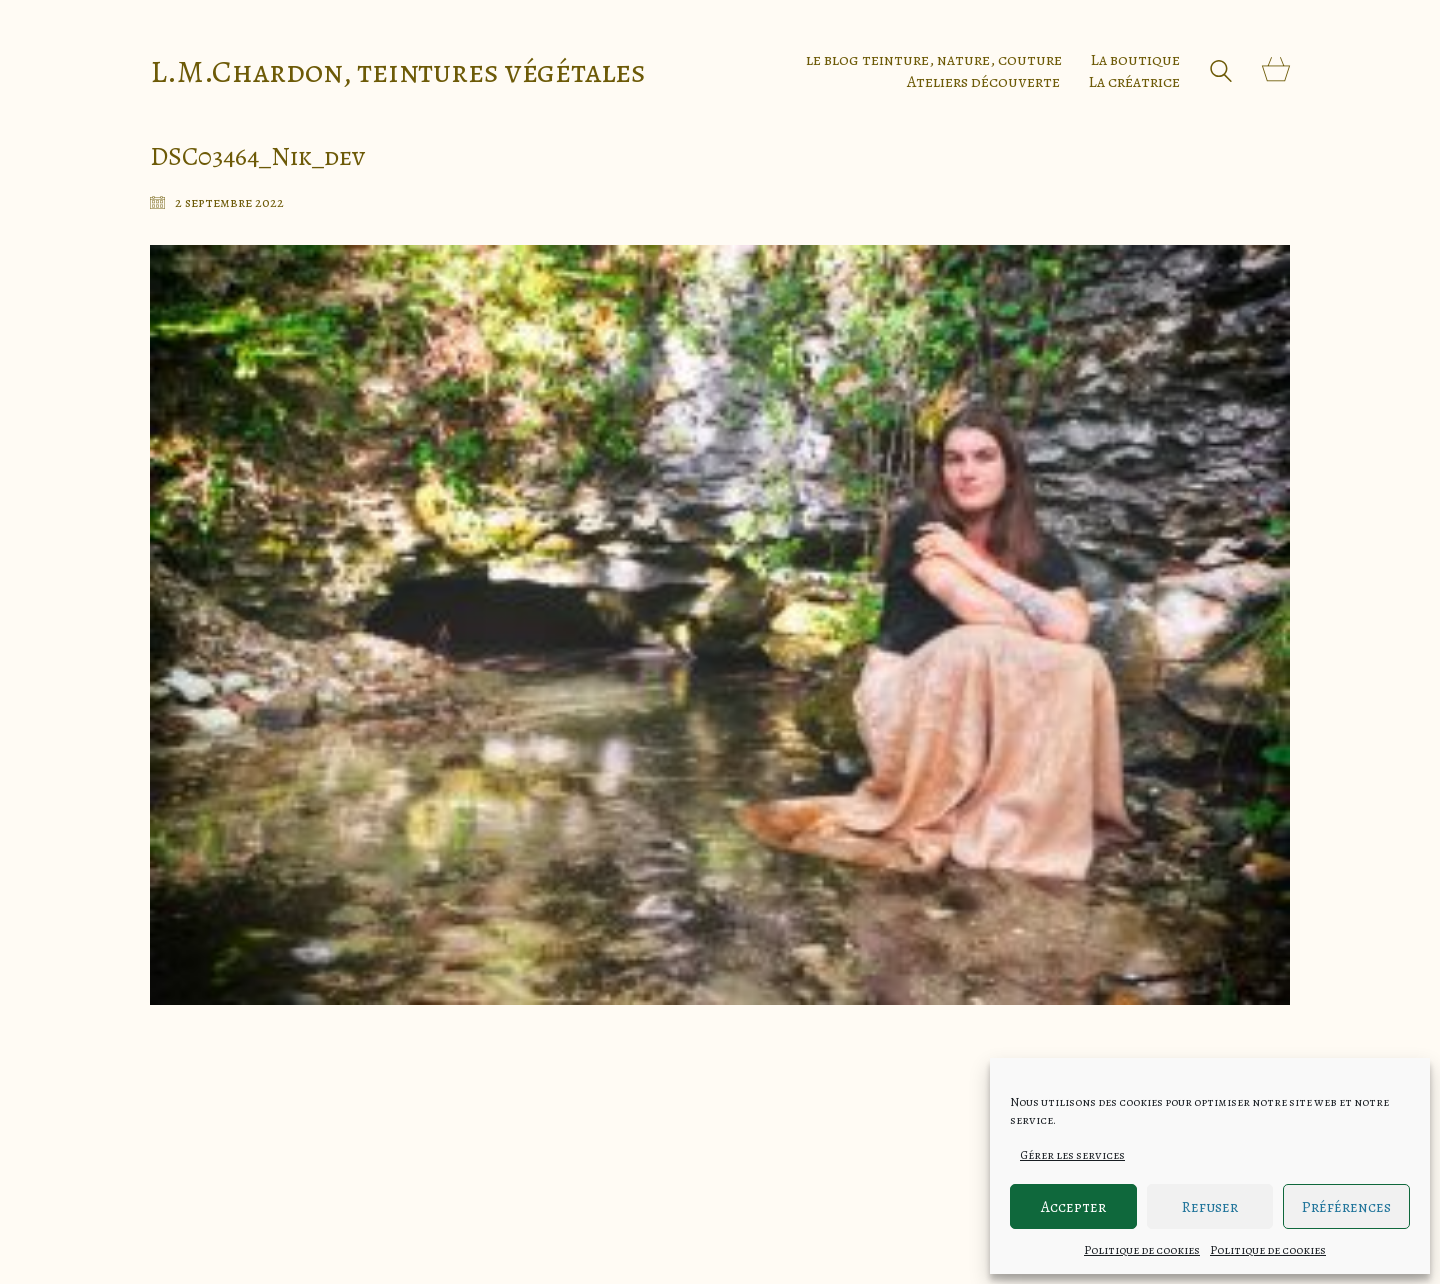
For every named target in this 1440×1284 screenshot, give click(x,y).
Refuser (1210, 1207)
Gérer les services (1072, 1155)
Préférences (1346, 1207)
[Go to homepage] (398, 71)
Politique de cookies (1142, 1250)
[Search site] (1221, 73)
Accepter (1073, 1207)
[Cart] (1276, 71)
